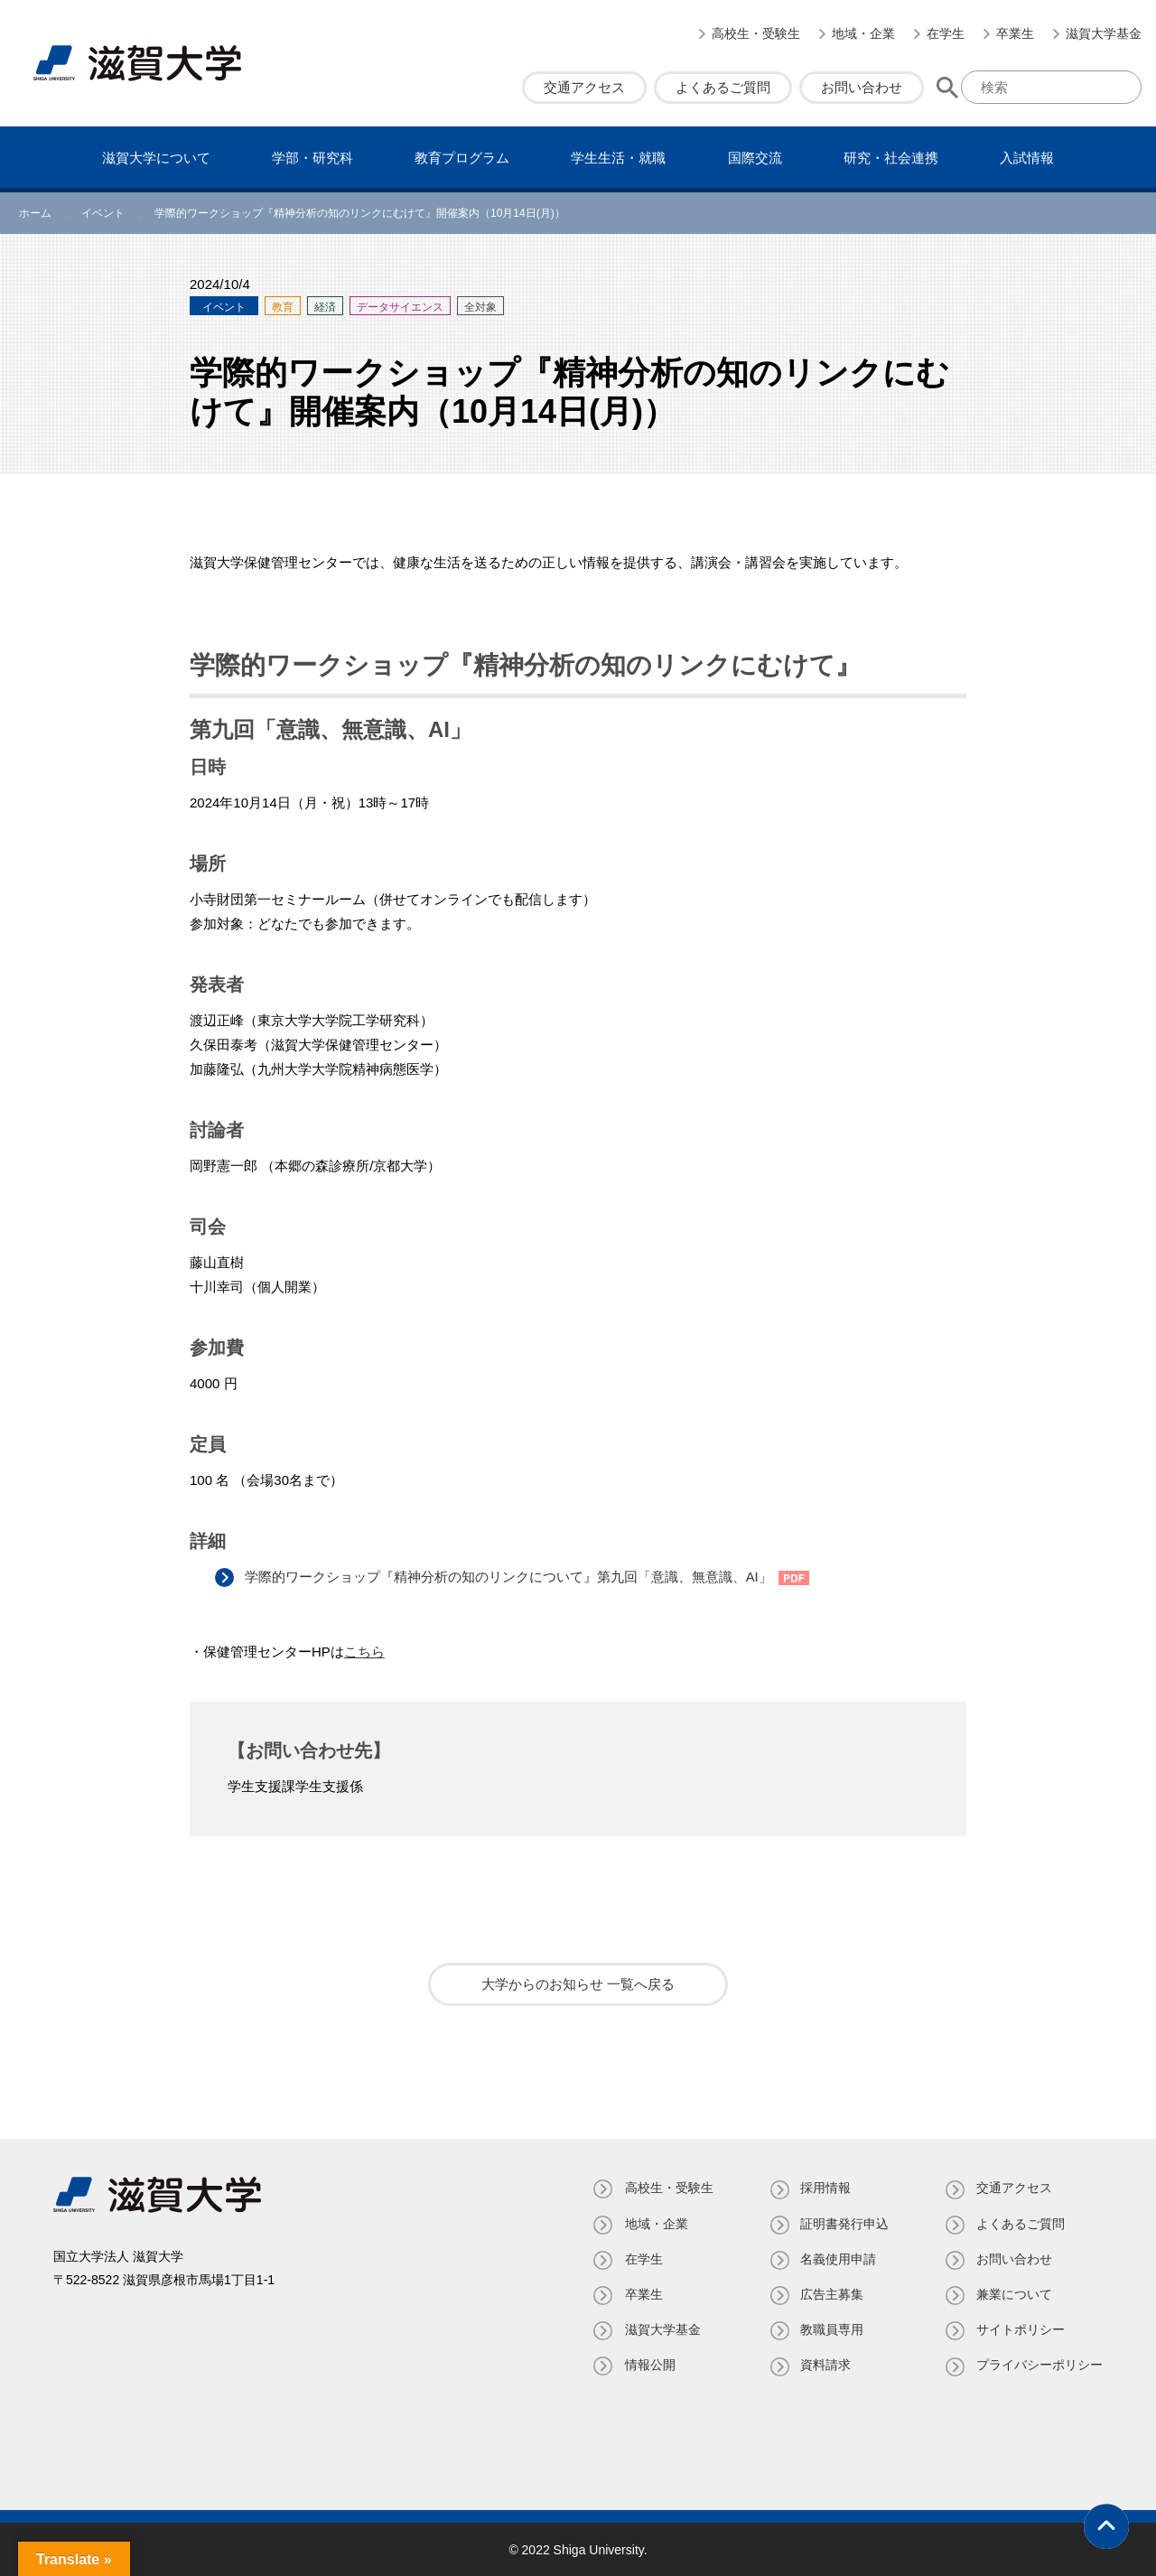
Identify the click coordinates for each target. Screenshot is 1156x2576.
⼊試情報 (1027, 157)
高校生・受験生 (756, 33)
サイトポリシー (1020, 2329)
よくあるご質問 (723, 87)
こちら (364, 1651)
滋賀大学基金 (1104, 33)
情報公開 (647, 2364)
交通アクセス (584, 87)
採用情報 (824, 2187)
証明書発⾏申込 (843, 2223)
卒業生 (1015, 33)
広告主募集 (830, 2293)
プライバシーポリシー (1039, 2364)
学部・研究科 (312, 157)
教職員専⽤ (830, 2329)
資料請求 (824, 2364)
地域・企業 (863, 33)
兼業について (1014, 2293)
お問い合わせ (861, 87)
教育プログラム (462, 157)
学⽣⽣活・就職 (618, 157)
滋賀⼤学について (156, 157)
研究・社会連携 (891, 157)
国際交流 (755, 157)
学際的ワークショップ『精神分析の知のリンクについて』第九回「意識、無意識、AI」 (510, 1576)
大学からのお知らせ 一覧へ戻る (578, 1984)
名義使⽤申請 (837, 2258)
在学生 (946, 33)
